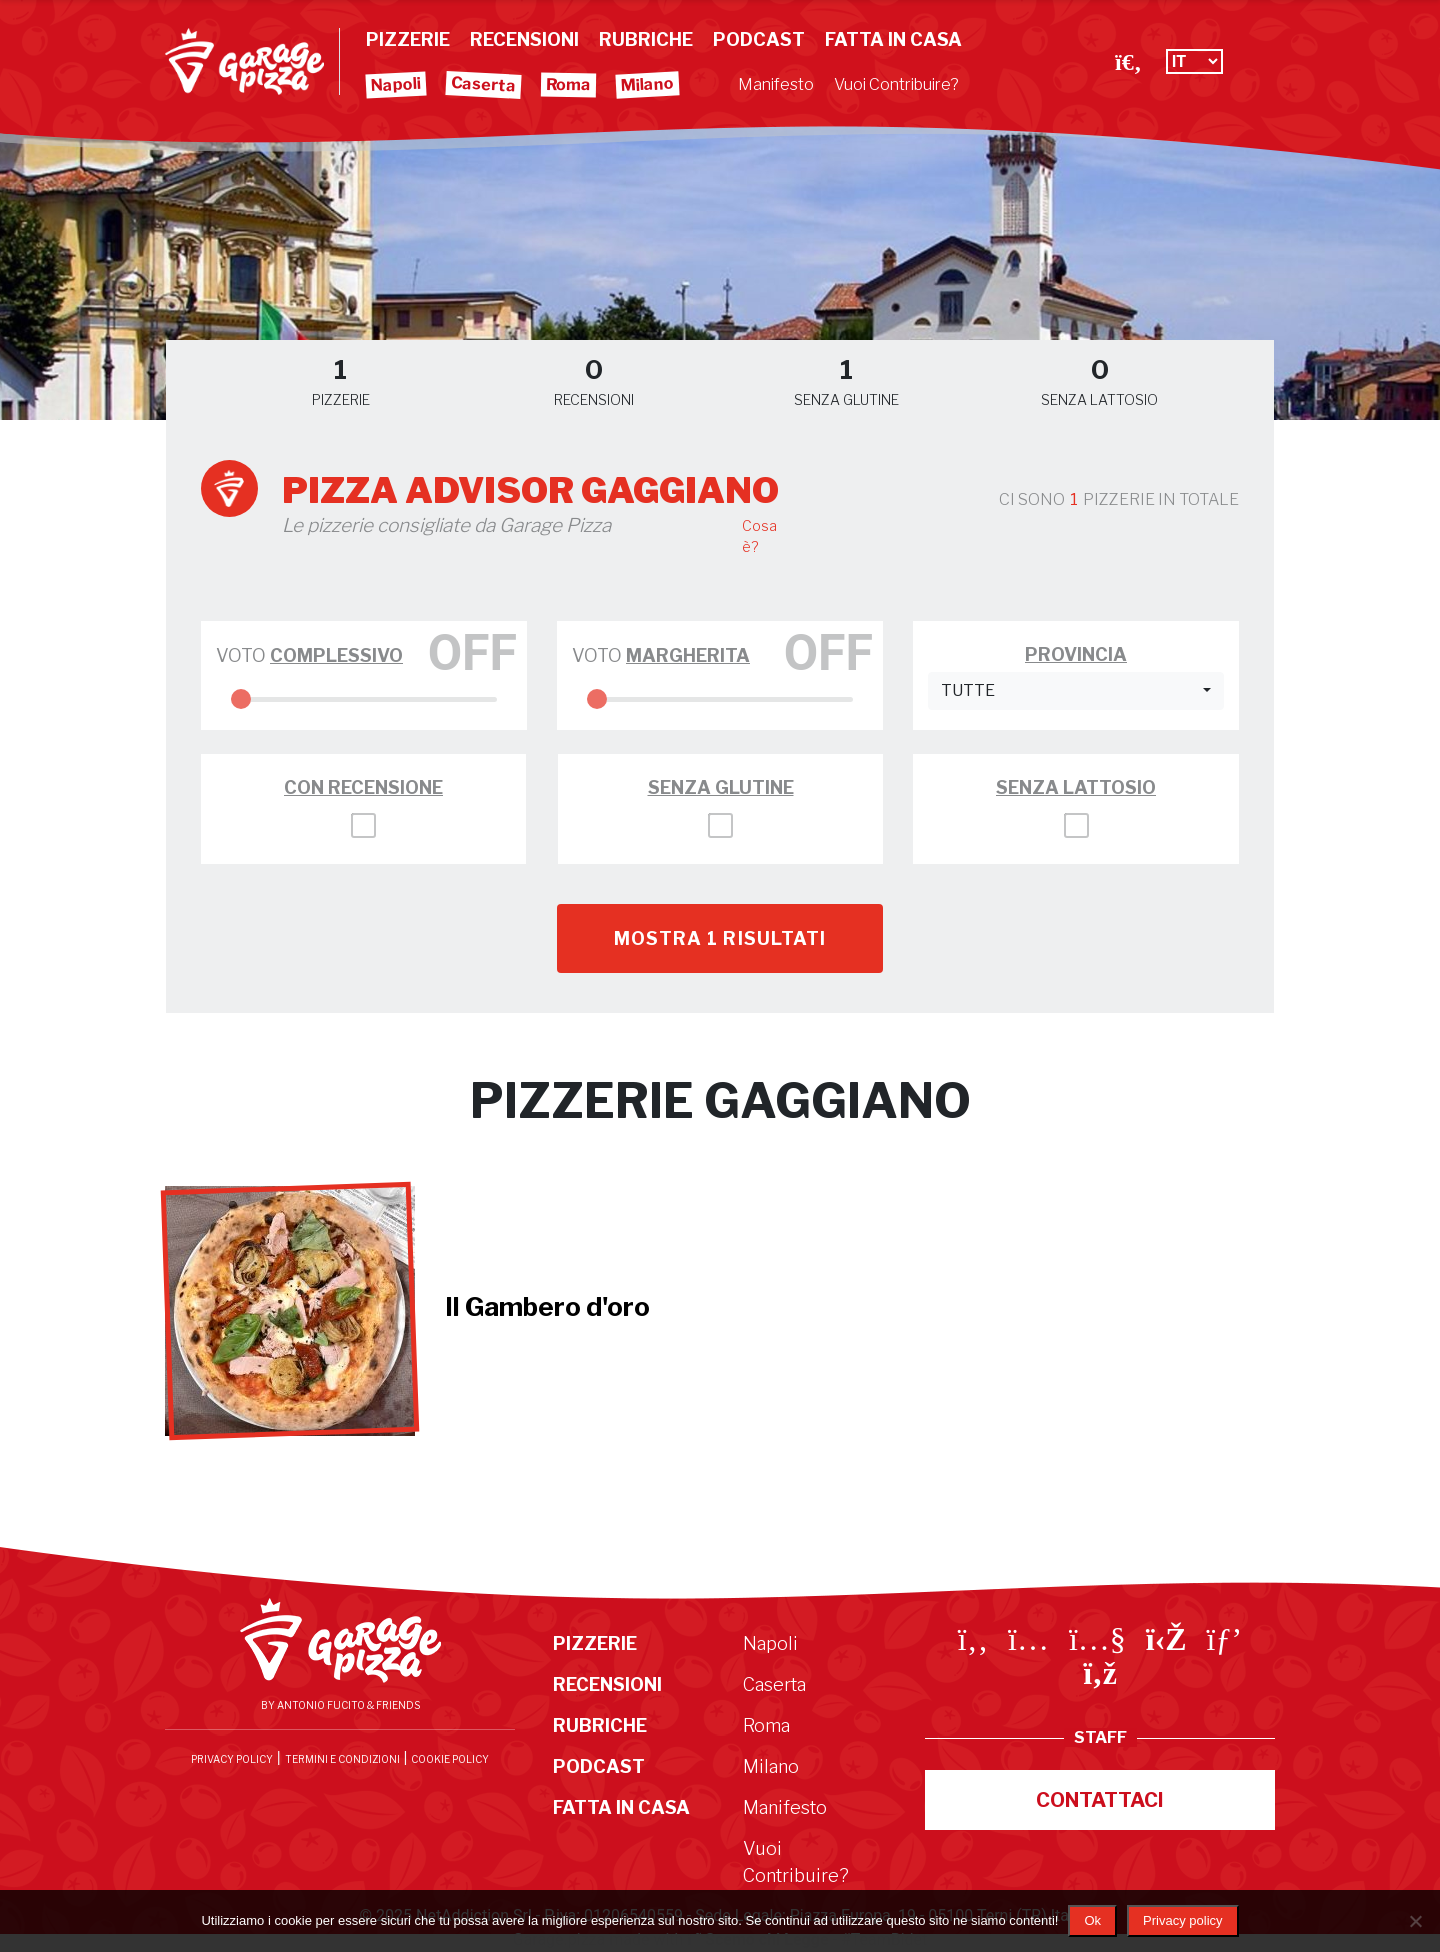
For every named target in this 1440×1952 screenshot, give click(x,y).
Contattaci (1100, 1800)
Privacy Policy (232, 1759)
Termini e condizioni (342, 1759)
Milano (648, 85)
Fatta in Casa (893, 39)
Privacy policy (1182, 1920)
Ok (1092, 1920)
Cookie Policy (450, 1759)
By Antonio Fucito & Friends (340, 1705)
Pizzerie (408, 39)
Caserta (484, 84)
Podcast (759, 39)
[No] (1415, 1921)
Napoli (396, 85)
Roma (568, 85)
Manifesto (776, 84)
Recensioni (524, 39)
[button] (1076, 691)
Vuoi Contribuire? (896, 84)
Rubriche (646, 39)
